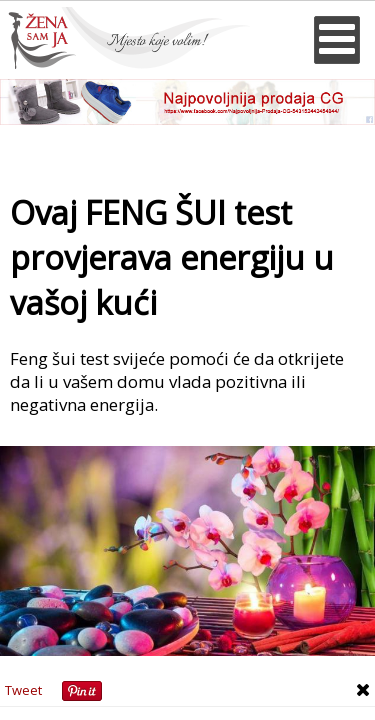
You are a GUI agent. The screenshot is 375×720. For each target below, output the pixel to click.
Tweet (23, 690)
